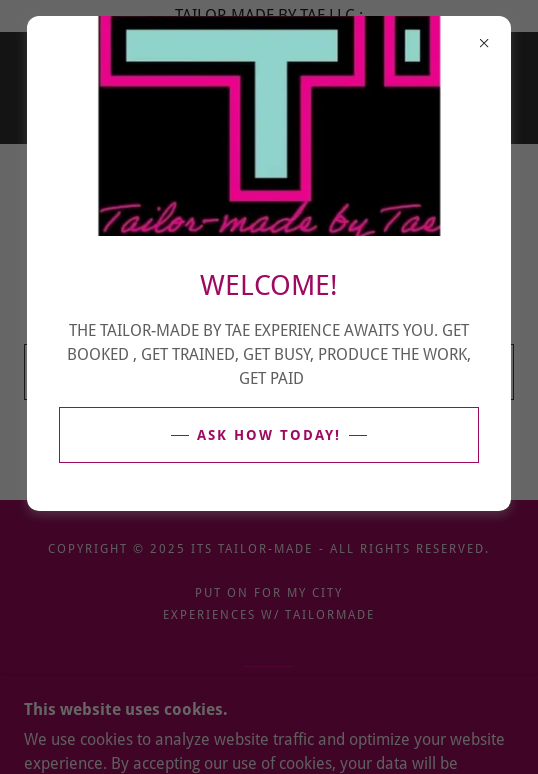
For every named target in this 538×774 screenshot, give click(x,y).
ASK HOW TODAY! (269, 435)
